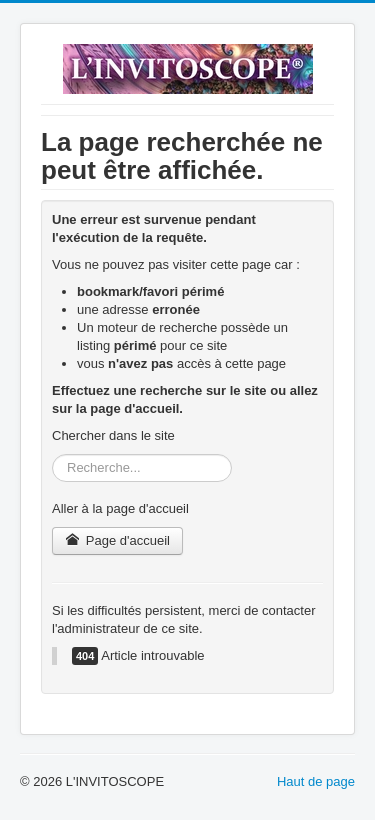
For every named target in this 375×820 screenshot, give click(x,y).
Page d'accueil (117, 540)
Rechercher (52, 454)
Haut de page (316, 781)
